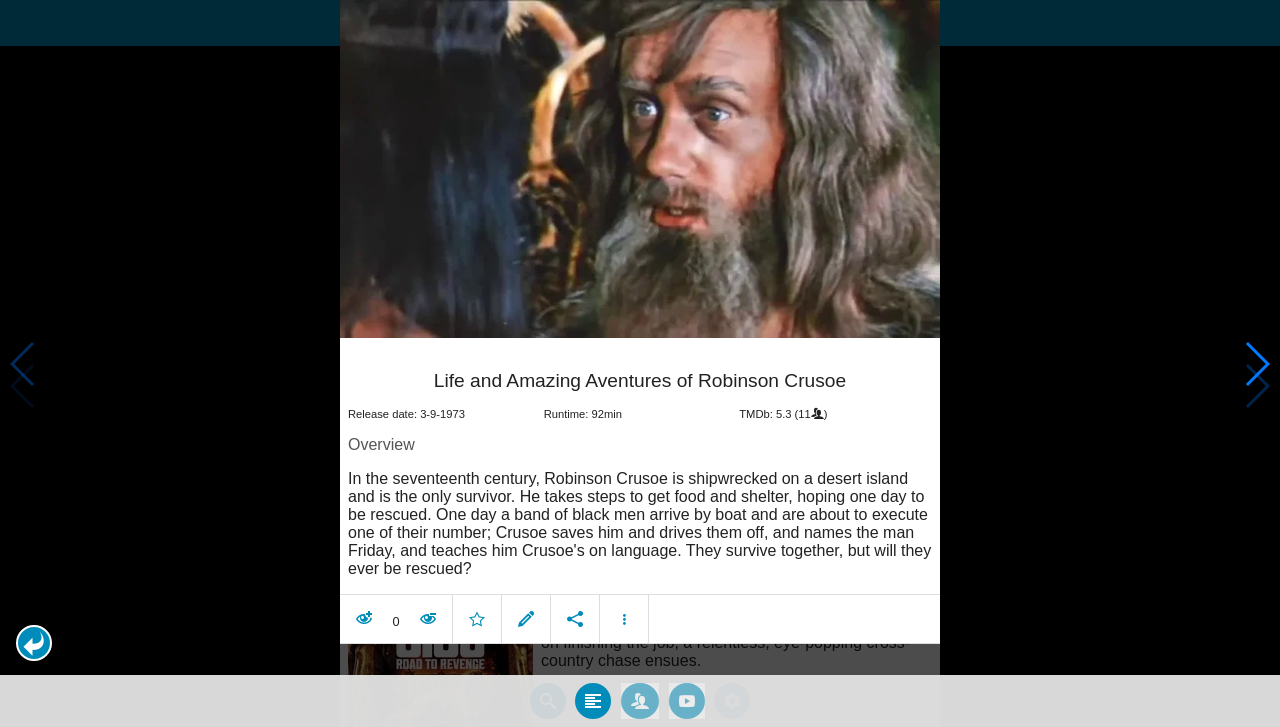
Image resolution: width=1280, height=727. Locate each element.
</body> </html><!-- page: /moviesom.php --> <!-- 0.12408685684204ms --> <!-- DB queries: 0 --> (640, 363)
